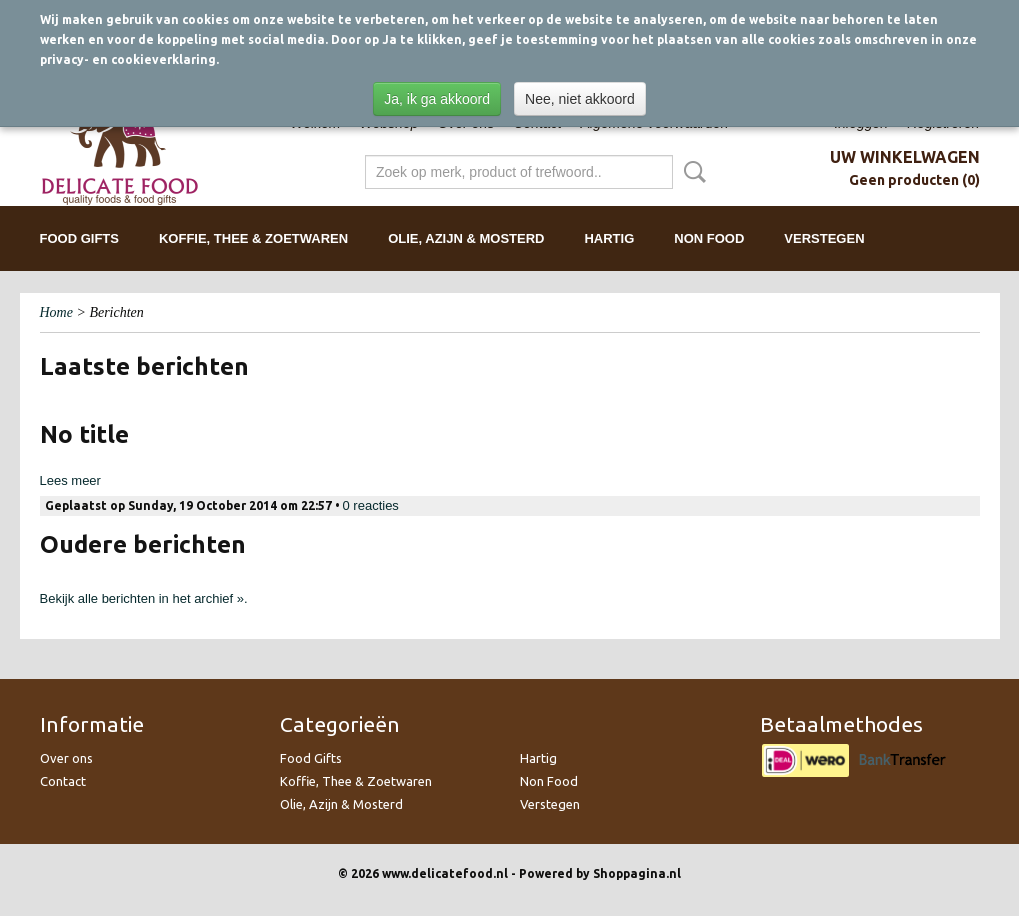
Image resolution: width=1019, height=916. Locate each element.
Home (56, 312)
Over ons (66, 758)
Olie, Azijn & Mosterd (466, 238)
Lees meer (70, 480)
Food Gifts (79, 238)
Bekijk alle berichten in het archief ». (144, 598)
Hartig (609, 238)
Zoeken (691, 172)
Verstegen (824, 238)
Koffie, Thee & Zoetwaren (253, 238)
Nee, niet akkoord (580, 99)
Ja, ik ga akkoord (437, 99)
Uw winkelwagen (905, 157)
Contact (63, 781)
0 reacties (371, 505)
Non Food (709, 238)
